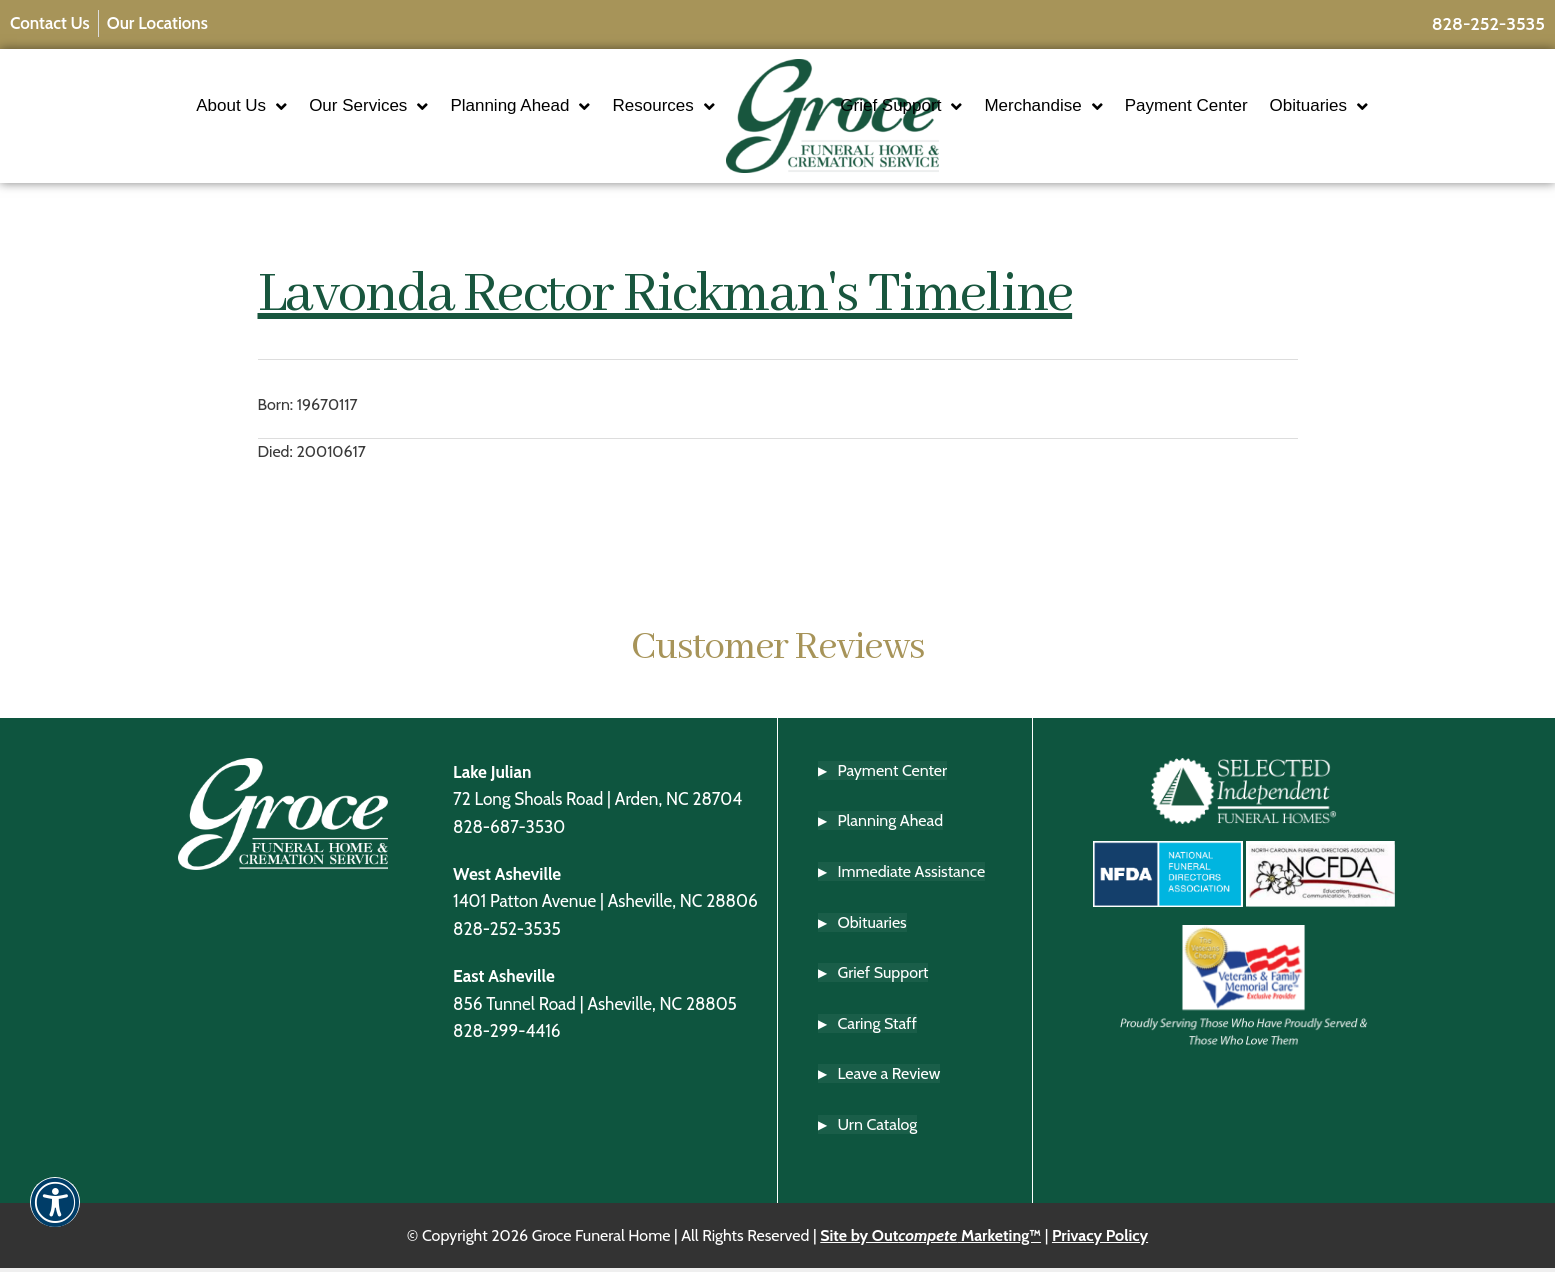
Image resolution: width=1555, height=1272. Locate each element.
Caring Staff (877, 1026)
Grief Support (960, 107)
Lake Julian (492, 774)
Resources (605, 107)
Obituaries (1377, 107)
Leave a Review (889, 1077)
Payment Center (1244, 107)
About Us (183, 107)
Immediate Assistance (912, 874)
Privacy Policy (1100, 1238)
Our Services (310, 107)
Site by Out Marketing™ (930, 1238)
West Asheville (507, 876)
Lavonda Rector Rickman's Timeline (665, 299)
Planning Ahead (462, 107)
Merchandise (1102, 107)
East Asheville (504, 979)
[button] (55, 1215)
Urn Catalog (878, 1127)
